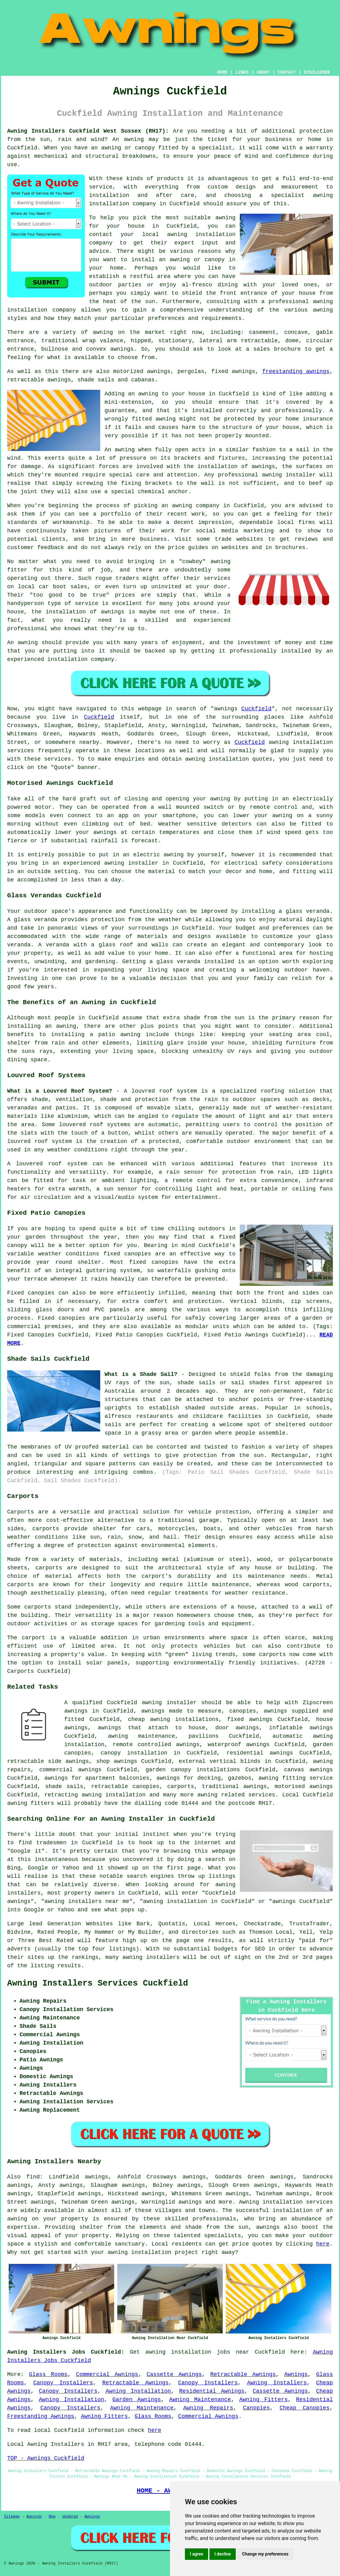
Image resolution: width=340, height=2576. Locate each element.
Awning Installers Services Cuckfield (97, 1983)
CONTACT (287, 72)
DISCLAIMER (317, 72)
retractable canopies (125, 1786)
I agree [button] (196, 2553)
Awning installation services (286, 2202)
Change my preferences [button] (265, 2553)
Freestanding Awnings (40, 2416)
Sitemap (12, 2517)
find (33, 2177)
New (52, 2517)
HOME (222, 72)
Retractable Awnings (243, 2374)
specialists (222, 2235)
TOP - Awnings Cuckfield (45, 2458)
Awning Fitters (263, 2399)
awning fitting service (295, 1778)
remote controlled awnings (156, 1744)
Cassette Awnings (174, 2374)
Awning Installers (276, 2383)
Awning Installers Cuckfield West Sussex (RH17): (88, 131)
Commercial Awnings (107, 2374)
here (322, 2244)
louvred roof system (164, 1091)
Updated (70, 2517)
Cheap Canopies (304, 2408)
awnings (122, 349)
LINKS (241, 72)
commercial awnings (70, 1770)
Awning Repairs (208, 2408)
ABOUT (263, 72)
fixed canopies (127, 1254)
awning (134, 139)
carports (45, 1529)
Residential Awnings (211, 2391)
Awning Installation (138, 2391)
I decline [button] (222, 2553)
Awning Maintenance (200, 2399)
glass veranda (307, 911)
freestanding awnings (295, 371)
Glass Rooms (48, 2374)
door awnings (237, 1728)
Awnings (296, 2374)
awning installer (169, 1703)
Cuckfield (256, 709)
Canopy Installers (63, 2383)
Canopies (256, 2408)
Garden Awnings (136, 2399)
